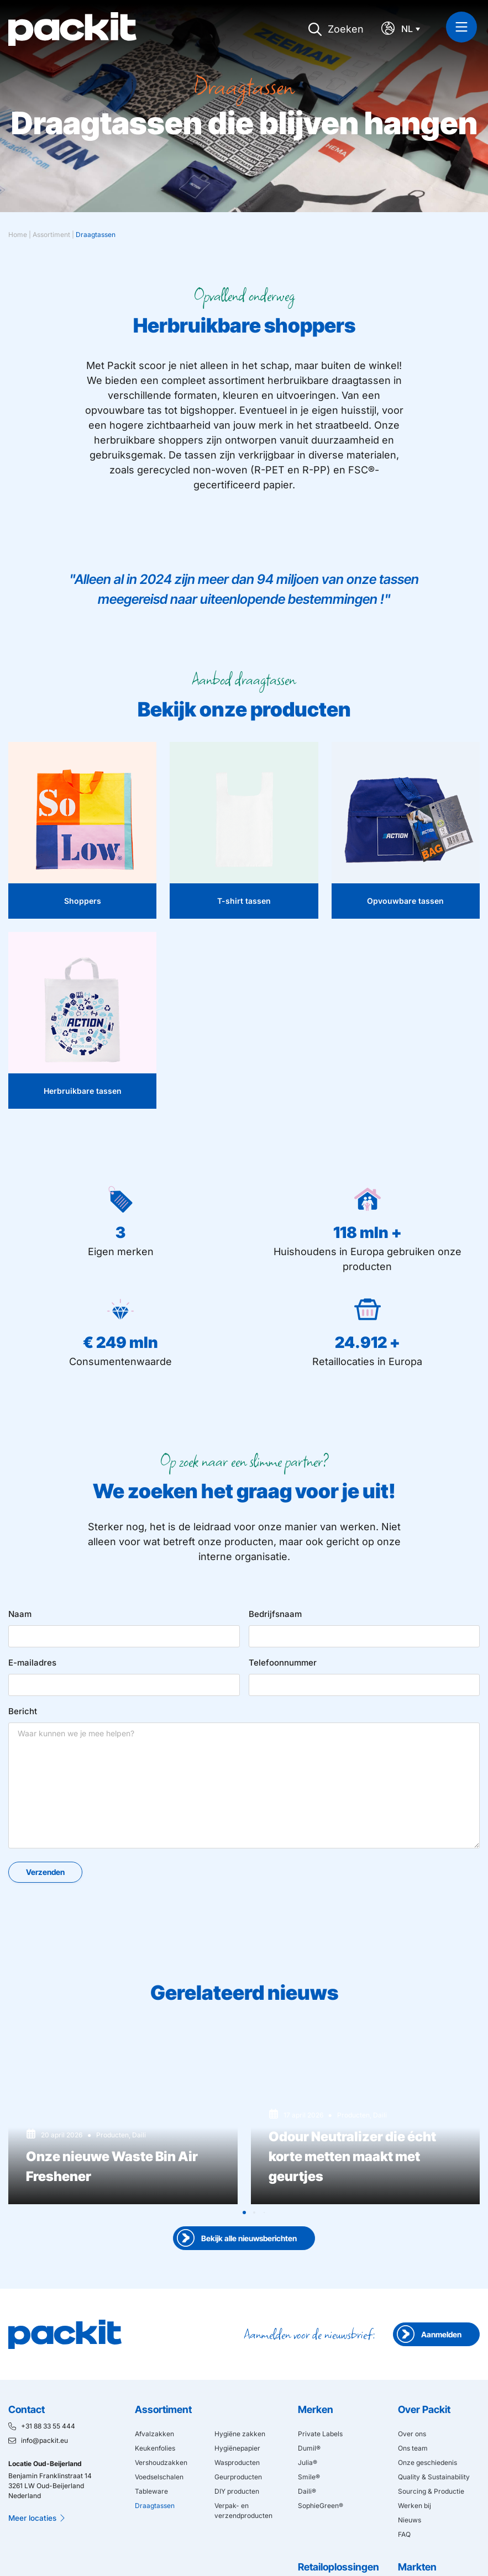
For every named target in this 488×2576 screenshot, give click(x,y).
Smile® (309, 2477)
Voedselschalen (159, 2477)
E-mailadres (32, 1662)
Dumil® (309, 2448)
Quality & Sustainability (434, 2477)
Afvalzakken (154, 2434)
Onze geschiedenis (427, 2462)
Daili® (307, 2491)
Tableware (151, 2491)
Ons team (413, 2448)
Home (17, 234)
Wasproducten (237, 2462)
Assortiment (51, 234)
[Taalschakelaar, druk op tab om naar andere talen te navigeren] (413, 29)
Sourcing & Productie (431, 2491)
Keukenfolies (155, 2448)
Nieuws (409, 2520)
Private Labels (320, 2434)
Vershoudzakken (161, 2462)
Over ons (412, 2434)
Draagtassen (155, 2505)
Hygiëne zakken (239, 2434)
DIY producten (236, 2491)
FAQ (404, 2534)
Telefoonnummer (283, 1662)
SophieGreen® (320, 2505)
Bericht (22, 1711)
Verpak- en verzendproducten (243, 2510)
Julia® (307, 2462)
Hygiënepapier (237, 2448)
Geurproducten (238, 2477)
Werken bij (414, 2505)
